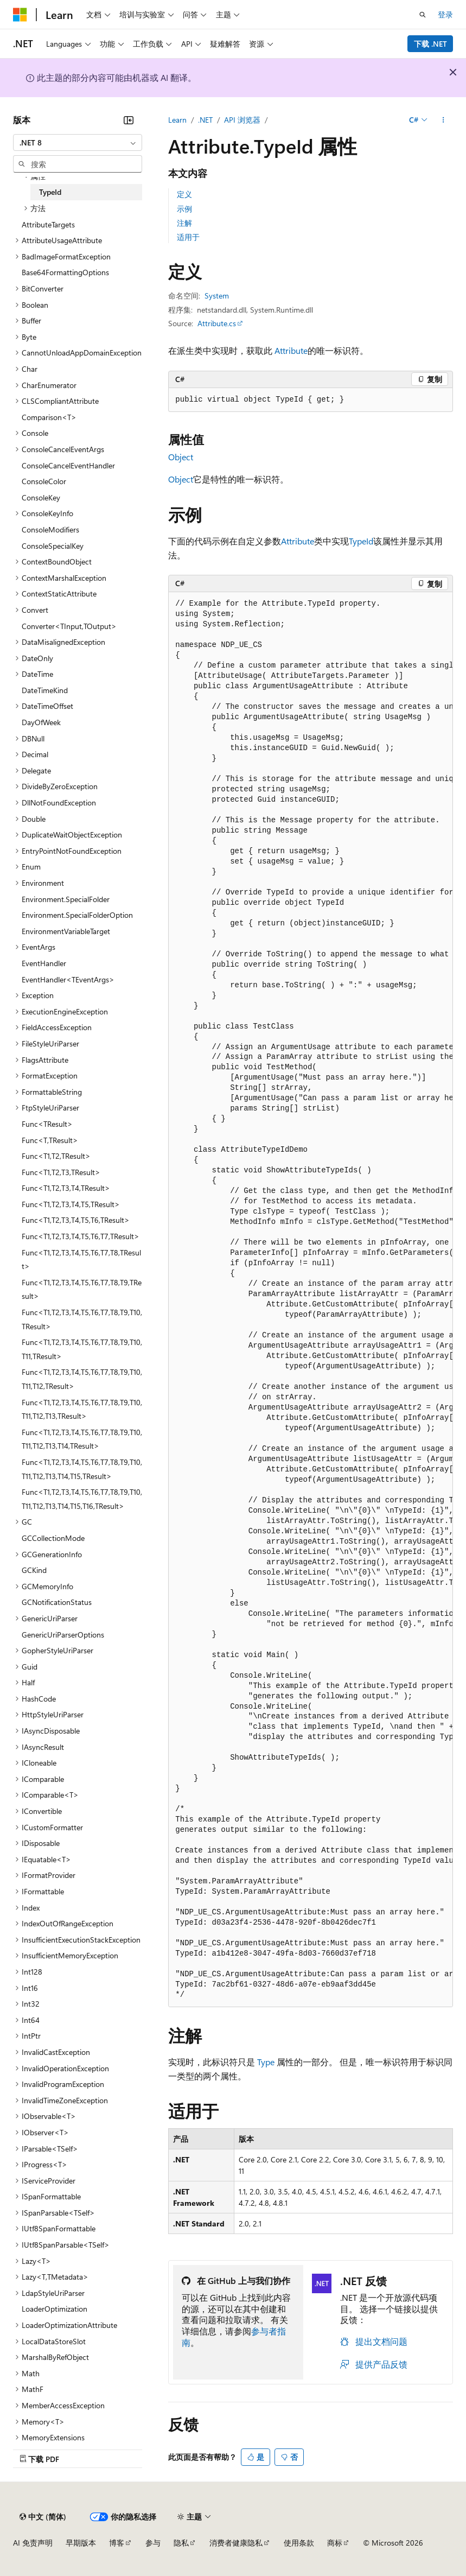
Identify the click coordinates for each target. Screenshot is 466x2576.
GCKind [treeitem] (34, 1570)
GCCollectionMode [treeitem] (53, 1538)
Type (266, 2061)
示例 (184, 209)
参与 (153, 2542)
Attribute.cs (216, 323)
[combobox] (77, 142)
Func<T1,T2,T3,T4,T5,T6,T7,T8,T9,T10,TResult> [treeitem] (82, 1319)
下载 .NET (430, 44)
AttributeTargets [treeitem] (48, 224)
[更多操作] (443, 120)
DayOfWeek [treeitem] (41, 722)
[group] (310, 1299)
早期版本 (81, 2542)
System (217, 295)
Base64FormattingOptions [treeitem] (65, 272)
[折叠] (128, 120)
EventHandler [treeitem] (44, 963)
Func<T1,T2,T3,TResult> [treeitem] (61, 1172)
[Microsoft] (20, 15)
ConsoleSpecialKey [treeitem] (53, 546)
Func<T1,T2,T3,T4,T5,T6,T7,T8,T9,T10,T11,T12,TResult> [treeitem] (82, 1379)
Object (180, 456)
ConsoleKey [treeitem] (41, 497)
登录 (445, 14)
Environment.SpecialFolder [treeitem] (66, 899)
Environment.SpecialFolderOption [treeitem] (77, 915)
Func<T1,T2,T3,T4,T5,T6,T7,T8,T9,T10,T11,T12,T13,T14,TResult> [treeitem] (82, 1439)
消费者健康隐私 (236, 2542)
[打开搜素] (422, 14)
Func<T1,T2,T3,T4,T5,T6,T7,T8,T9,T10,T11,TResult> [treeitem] (82, 1349)
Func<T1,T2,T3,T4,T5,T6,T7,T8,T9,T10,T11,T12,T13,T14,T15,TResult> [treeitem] (82, 1469)
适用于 (188, 237)
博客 (116, 2542)
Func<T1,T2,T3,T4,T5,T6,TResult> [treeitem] (76, 1220)
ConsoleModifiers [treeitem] (50, 529)
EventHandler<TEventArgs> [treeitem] (68, 979)
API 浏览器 (242, 120)
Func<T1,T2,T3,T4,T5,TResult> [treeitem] (71, 1204)
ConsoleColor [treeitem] (44, 481)
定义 (184, 194)
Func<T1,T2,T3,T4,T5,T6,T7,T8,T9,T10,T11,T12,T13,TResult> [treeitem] (82, 1409)
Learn (177, 120)
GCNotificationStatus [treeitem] (57, 1602)
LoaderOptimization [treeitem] (54, 2309)
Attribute (291, 350)
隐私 (181, 2542)
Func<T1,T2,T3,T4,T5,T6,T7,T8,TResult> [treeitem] (81, 1259)
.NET (205, 120)
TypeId (361, 541)
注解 (184, 223)
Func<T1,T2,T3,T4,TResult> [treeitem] (66, 1188)
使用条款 (299, 2542)
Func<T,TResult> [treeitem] (50, 1140)
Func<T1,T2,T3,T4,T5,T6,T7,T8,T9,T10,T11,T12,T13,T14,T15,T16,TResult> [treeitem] (82, 1499)
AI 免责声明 (33, 2542)
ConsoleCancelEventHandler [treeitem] (68, 465)
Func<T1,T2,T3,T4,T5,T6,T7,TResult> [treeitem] (80, 1236)
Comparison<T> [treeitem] (49, 417)
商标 (334, 2542)
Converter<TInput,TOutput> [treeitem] (69, 626)
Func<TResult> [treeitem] (47, 1124)
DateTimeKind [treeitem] (45, 690)
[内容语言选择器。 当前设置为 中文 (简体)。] (43, 2517)
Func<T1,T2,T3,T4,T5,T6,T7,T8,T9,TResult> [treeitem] (82, 1289)
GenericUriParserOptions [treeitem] (63, 1634)
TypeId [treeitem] (50, 192)
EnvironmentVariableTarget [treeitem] (66, 931)
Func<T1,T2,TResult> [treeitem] (56, 1156)
